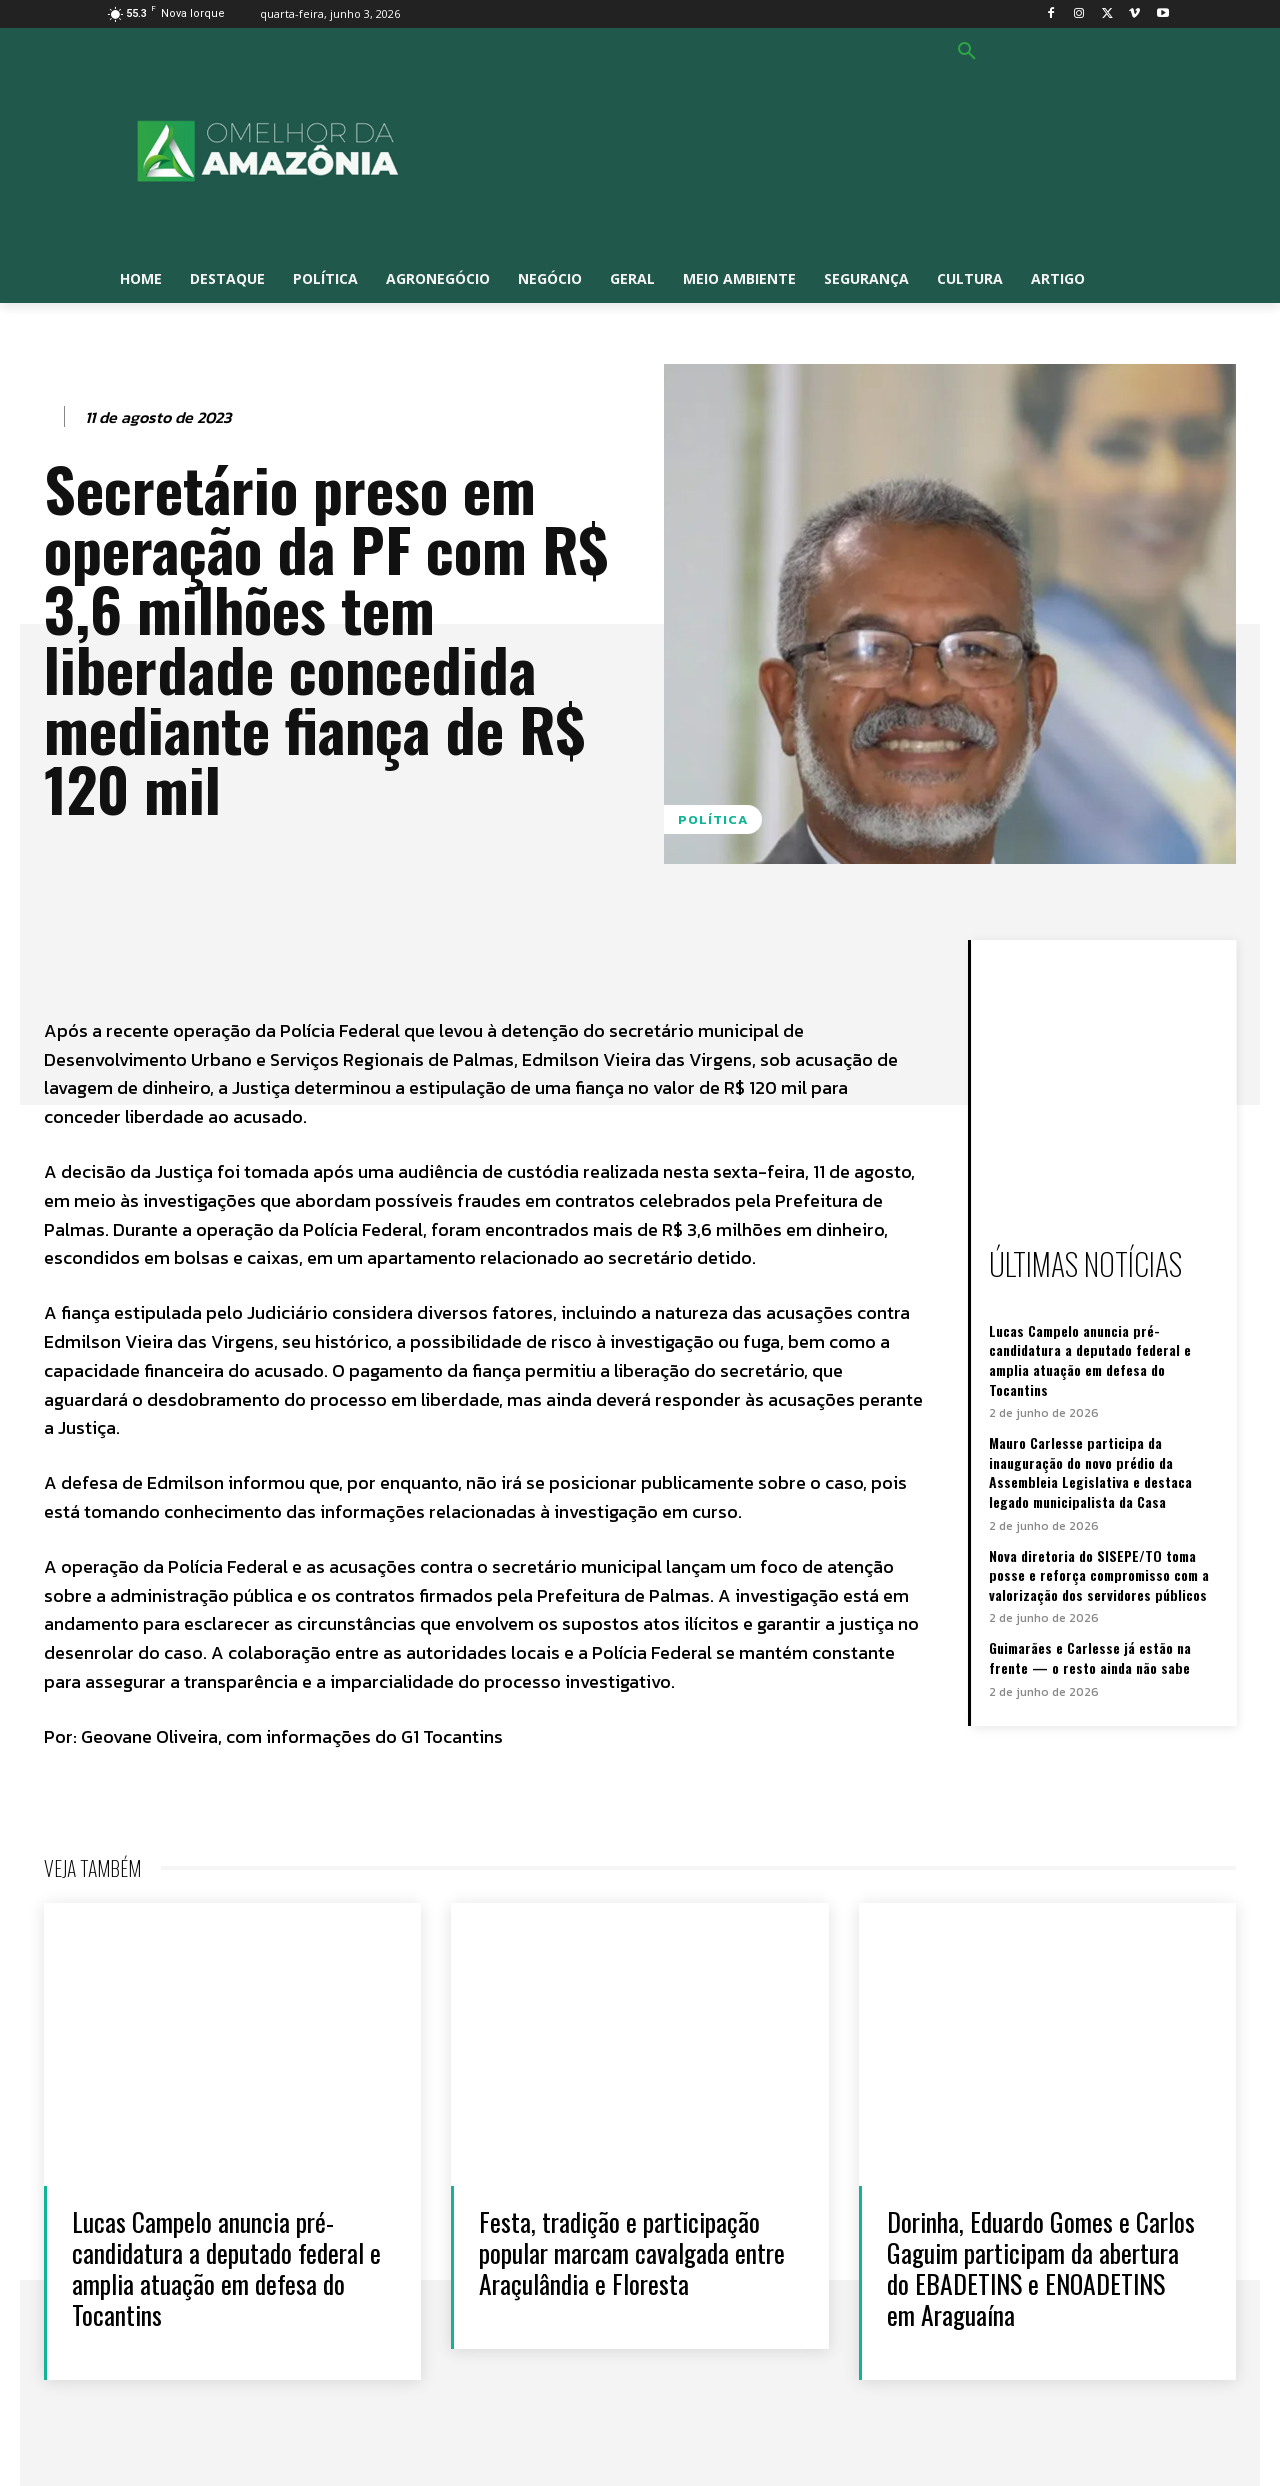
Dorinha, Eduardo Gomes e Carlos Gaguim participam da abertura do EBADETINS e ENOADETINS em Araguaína (1041, 2268)
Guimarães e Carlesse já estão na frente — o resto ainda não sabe (1090, 1657)
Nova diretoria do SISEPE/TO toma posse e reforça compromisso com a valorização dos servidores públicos (1099, 1575)
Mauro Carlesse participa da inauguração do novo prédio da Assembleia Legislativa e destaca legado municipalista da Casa (1090, 1472)
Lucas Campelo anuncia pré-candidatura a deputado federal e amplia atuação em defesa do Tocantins (1090, 1360)
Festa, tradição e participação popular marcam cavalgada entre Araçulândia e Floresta (632, 2252)
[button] (967, 52)
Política (713, 819)
